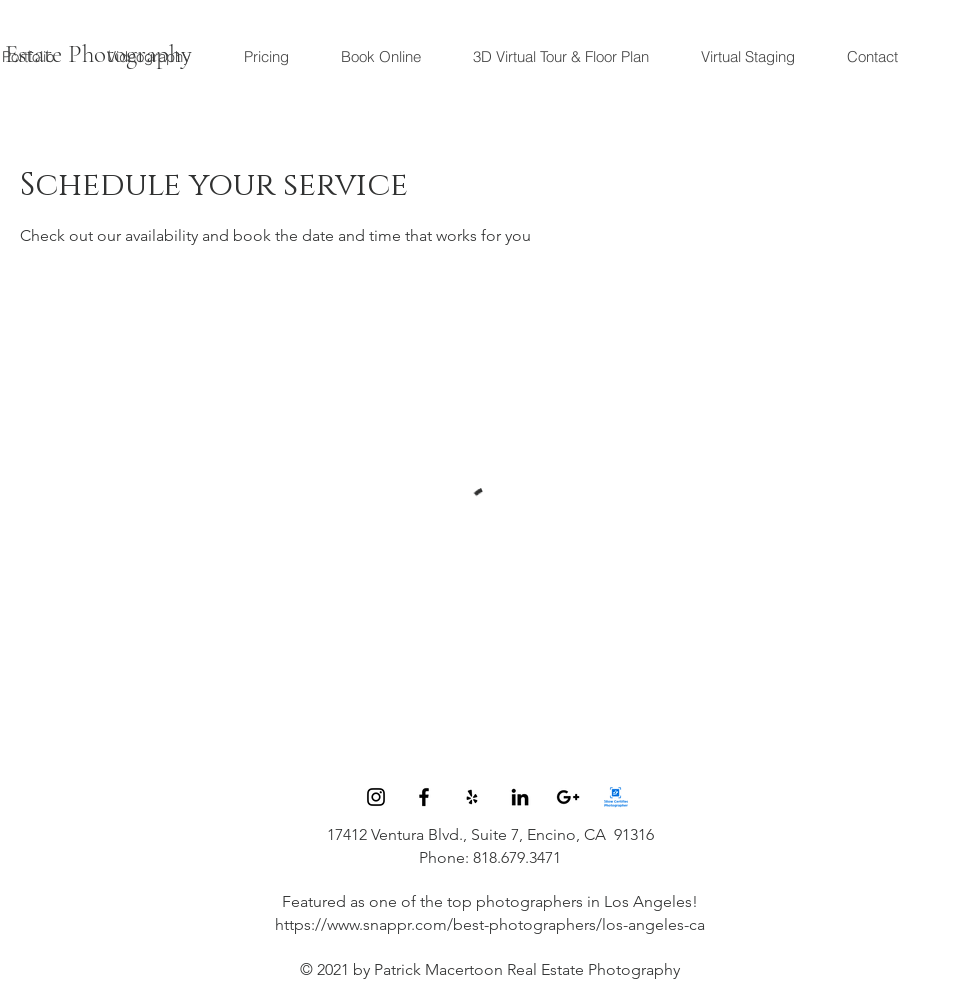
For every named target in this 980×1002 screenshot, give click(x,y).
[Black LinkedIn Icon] (520, 797)
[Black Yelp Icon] (472, 797)
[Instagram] (376, 797)
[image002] (616, 797)
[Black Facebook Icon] (424, 797)
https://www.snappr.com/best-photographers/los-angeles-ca (490, 924)
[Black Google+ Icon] (568, 797)
